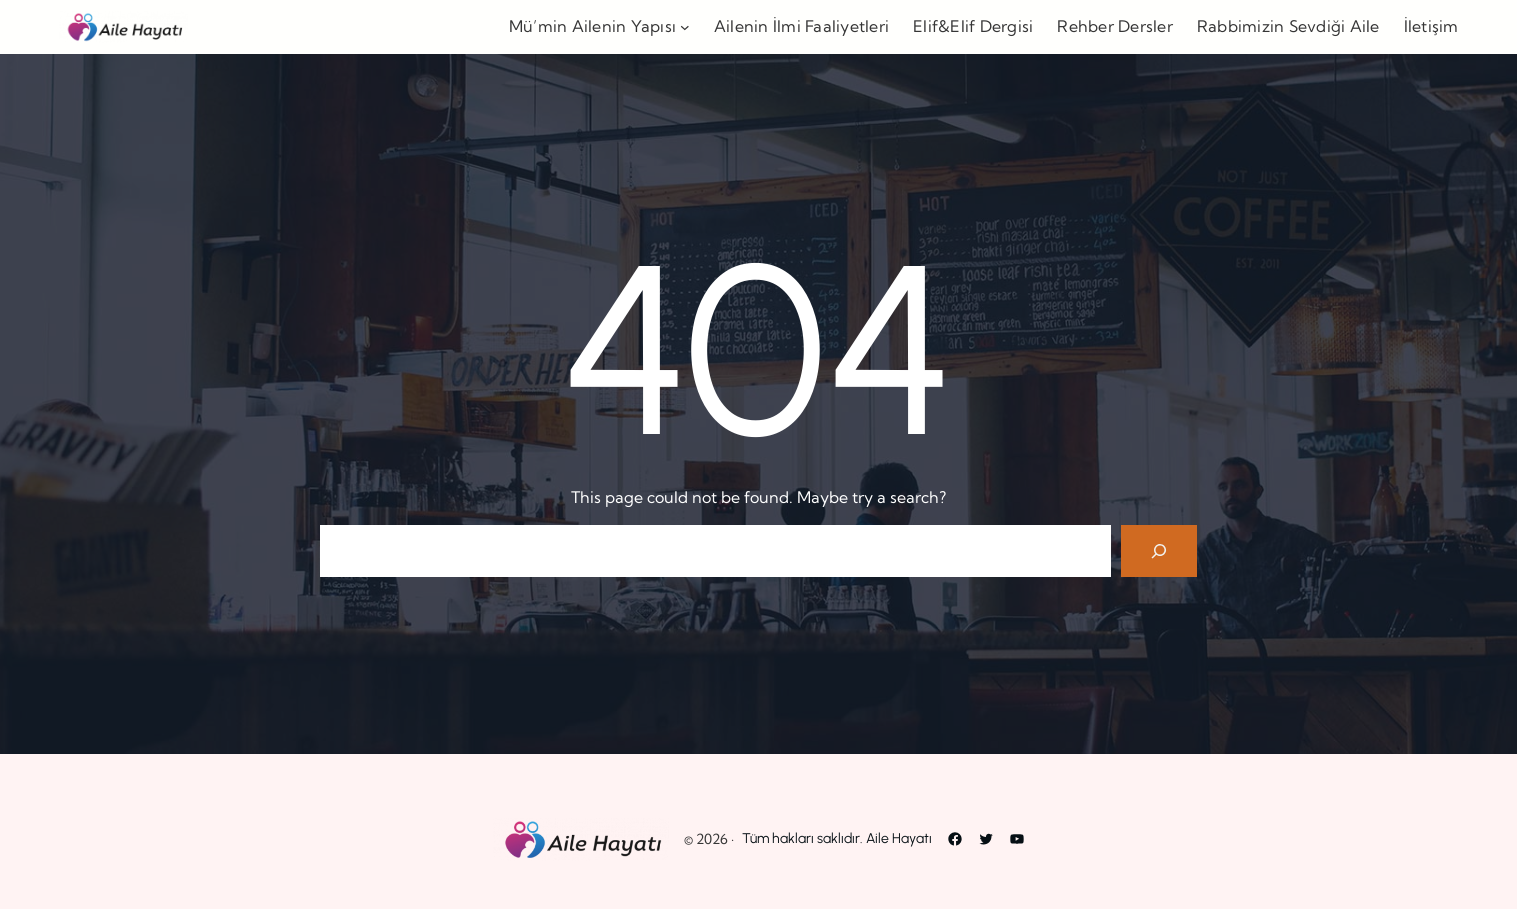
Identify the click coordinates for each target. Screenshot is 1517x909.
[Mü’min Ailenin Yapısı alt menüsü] (685, 27)
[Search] (1159, 551)
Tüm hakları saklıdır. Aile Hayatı (837, 838)
